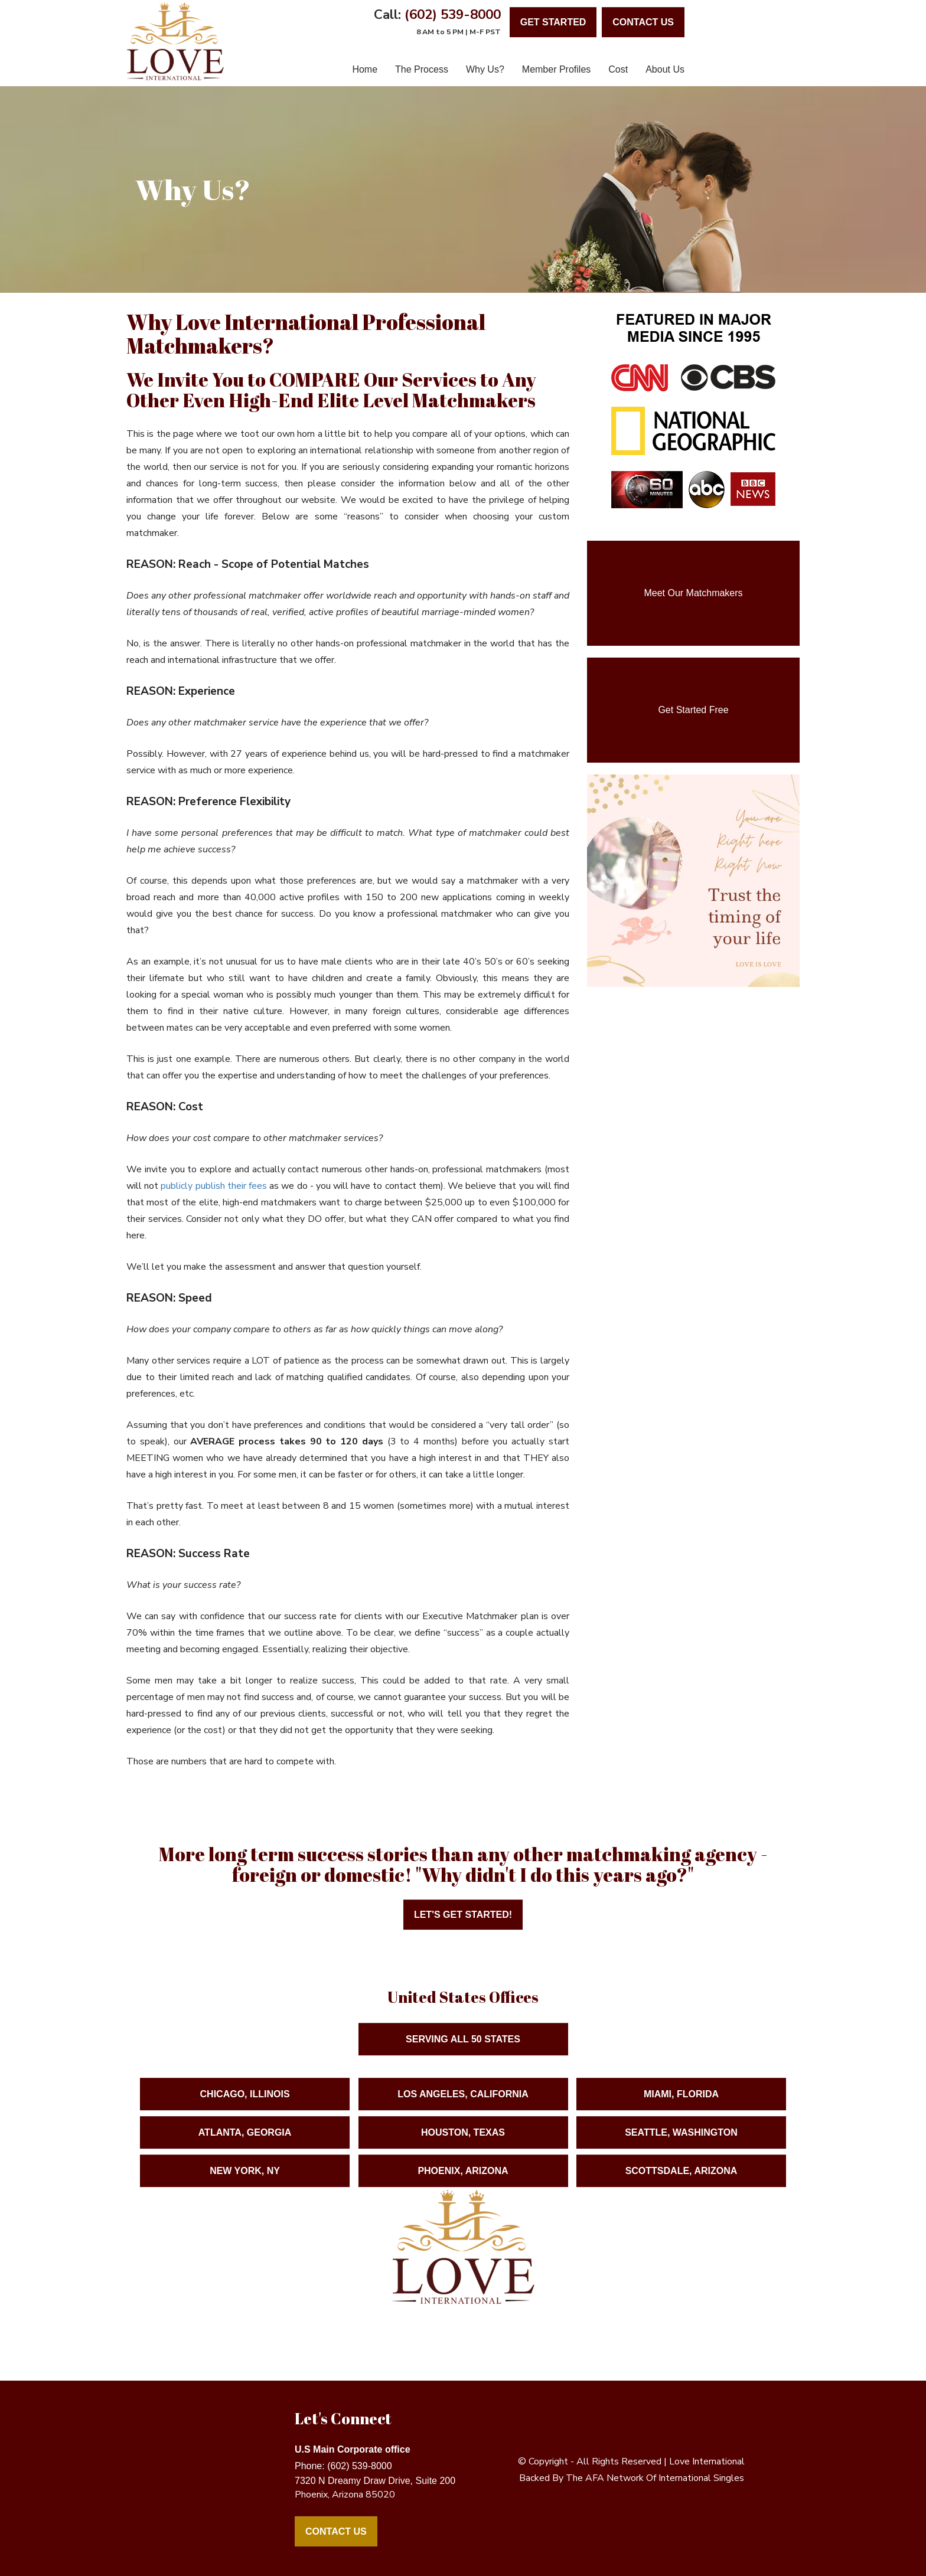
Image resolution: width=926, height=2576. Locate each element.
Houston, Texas (463, 2146)
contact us (643, 22)
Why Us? (485, 69)
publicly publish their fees (214, 1185)
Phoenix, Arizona (463, 2184)
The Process (421, 69)
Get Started (553, 22)
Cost (618, 69)
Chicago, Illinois (245, 2108)
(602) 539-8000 (453, 14)
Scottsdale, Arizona (681, 2184)
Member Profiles (556, 69)
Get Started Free (693, 710)
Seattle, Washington (681, 2146)
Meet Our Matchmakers (693, 593)
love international (707, 2461)
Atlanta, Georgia (245, 2146)
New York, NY (245, 2184)
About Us (664, 69)
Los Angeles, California (463, 2108)
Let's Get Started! (463, 1915)
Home (364, 69)
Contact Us (336, 2531)
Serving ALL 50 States (463, 2053)
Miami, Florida (681, 2108)
